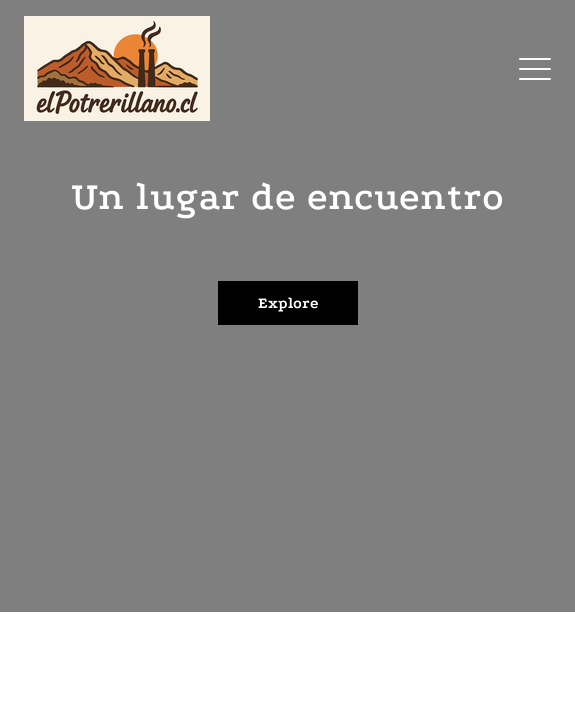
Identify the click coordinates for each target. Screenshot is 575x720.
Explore (288, 303)
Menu (535, 59)
